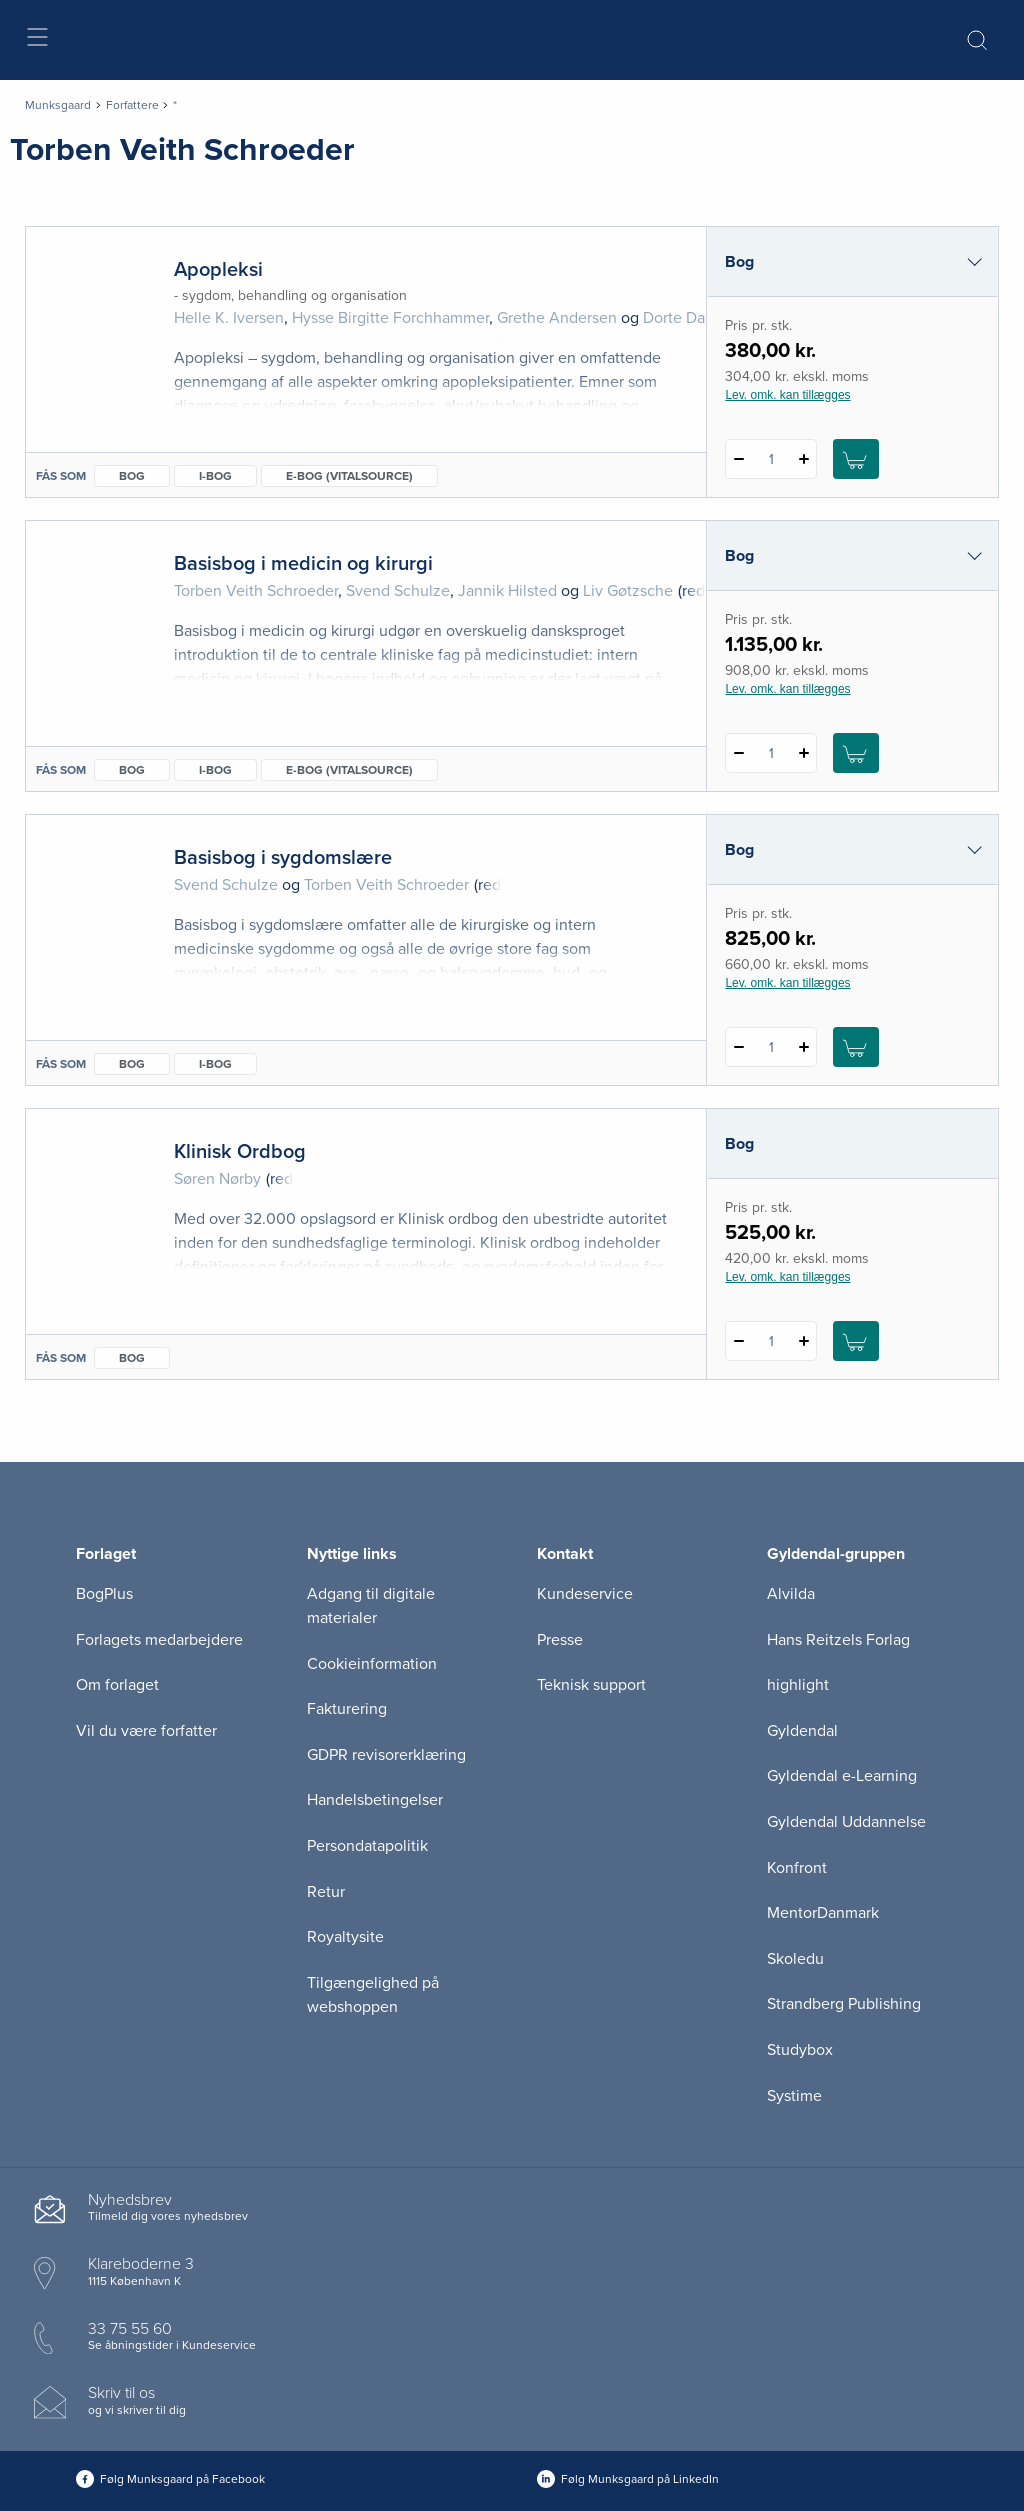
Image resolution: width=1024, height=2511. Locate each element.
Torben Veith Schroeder (256, 591)
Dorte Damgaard (700, 318)
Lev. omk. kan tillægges (787, 395)
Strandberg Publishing (844, 2004)
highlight (798, 1685)
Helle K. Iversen (229, 318)
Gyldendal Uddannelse (846, 1822)
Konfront (797, 1868)
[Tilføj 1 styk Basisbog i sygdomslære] (803, 1047)
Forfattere (132, 105)
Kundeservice (585, 1594)
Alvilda (791, 1594)
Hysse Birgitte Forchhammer (390, 318)
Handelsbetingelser (375, 1800)
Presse (560, 1640)
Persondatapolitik (367, 1846)
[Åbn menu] (36, 40)
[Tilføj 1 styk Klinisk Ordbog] (803, 1341)
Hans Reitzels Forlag (838, 1640)
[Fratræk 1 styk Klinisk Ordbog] (738, 1341)
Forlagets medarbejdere (159, 1640)
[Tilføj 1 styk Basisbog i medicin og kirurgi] (803, 753)
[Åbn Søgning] (977, 40)
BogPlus (104, 1594)
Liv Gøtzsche (628, 591)
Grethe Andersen (557, 318)
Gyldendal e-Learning (842, 1776)
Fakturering (347, 1709)
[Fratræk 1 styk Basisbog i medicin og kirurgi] (738, 753)
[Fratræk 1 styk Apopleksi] (738, 459)
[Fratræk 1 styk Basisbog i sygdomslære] (738, 1047)
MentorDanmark (823, 1913)
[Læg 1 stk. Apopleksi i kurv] (856, 459)
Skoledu (795, 1959)
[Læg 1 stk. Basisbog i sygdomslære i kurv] (856, 1047)
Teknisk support (591, 1685)
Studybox (800, 2050)
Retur (326, 1892)
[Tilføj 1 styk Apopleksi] (803, 459)
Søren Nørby (217, 1179)
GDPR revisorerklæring (386, 1755)
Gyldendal (802, 1731)
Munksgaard (58, 105)
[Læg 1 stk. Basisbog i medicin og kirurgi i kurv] (856, 753)
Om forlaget (117, 1685)
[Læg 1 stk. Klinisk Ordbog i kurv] (856, 1341)
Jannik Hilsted (507, 591)
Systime (794, 2096)
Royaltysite (345, 1937)
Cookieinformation (372, 1664)
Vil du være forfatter (146, 1731)
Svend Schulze (398, 591)
